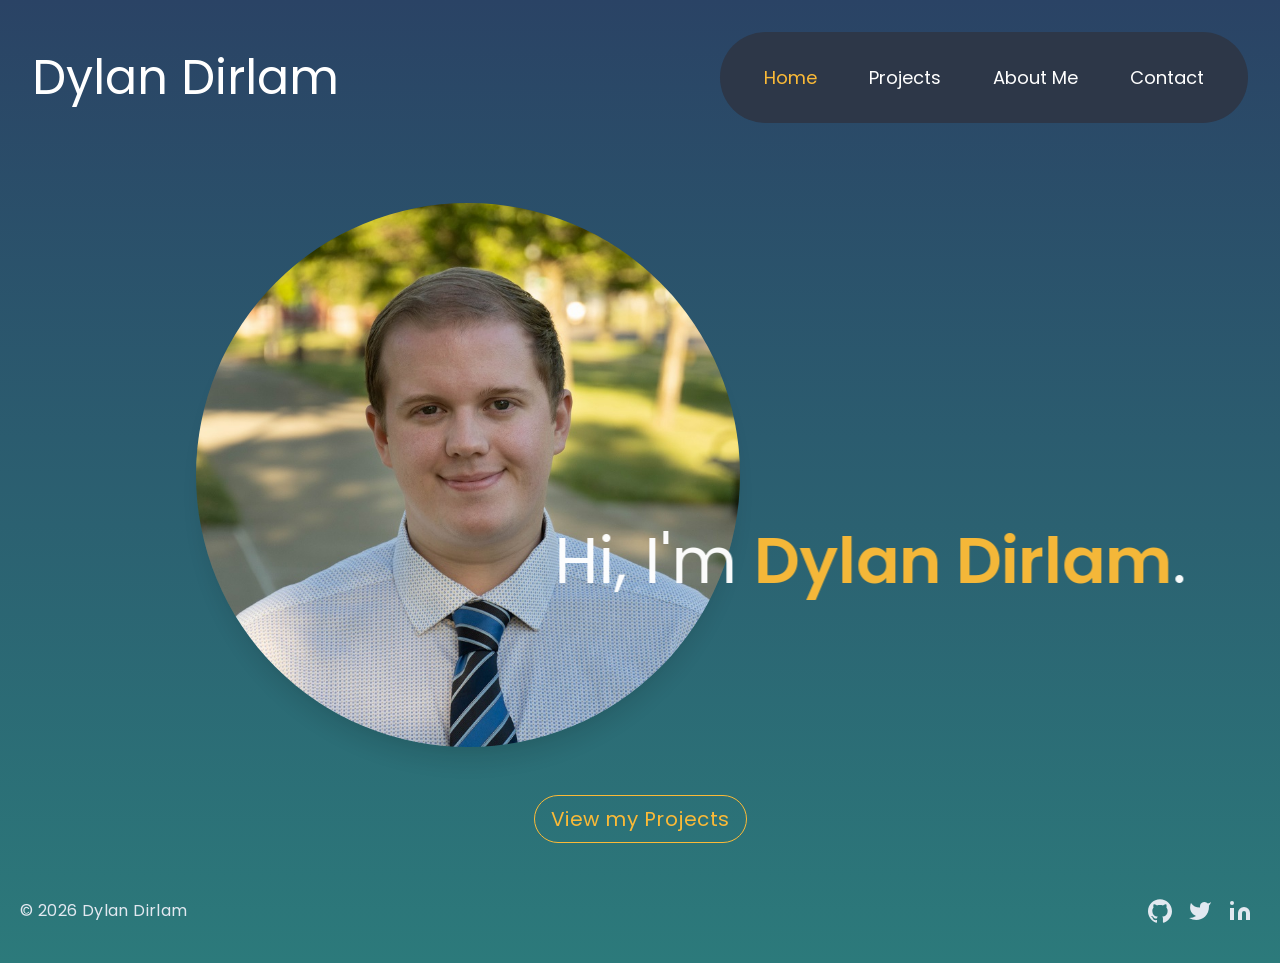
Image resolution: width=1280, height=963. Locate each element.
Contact (1167, 77)
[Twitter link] (1200, 911)
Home (790, 77)
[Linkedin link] (1240, 911)
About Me (1035, 77)
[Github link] (1160, 911)
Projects (905, 77)
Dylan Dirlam (135, 910)
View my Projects (640, 819)
